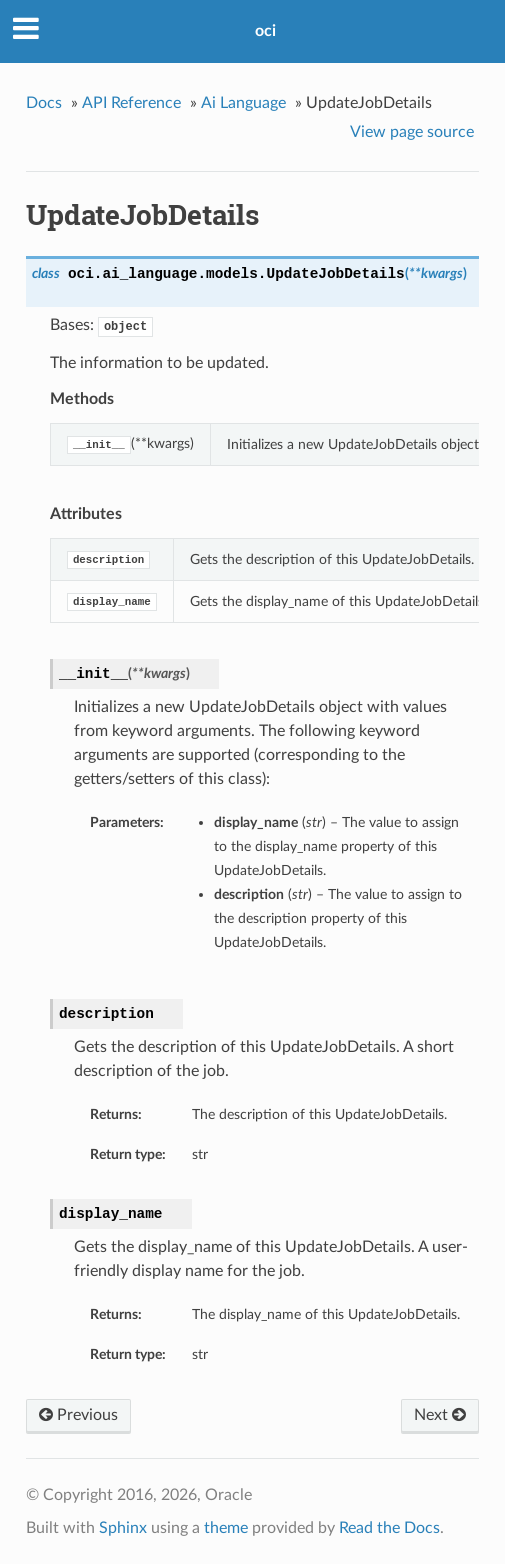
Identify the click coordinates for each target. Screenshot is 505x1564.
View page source (412, 132)
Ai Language (243, 103)
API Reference (131, 103)
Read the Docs (389, 1528)
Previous (78, 1415)
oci (265, 31)
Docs (44, 103)
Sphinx (123, 1528)
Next (440, 1415)
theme (226, 1528)
